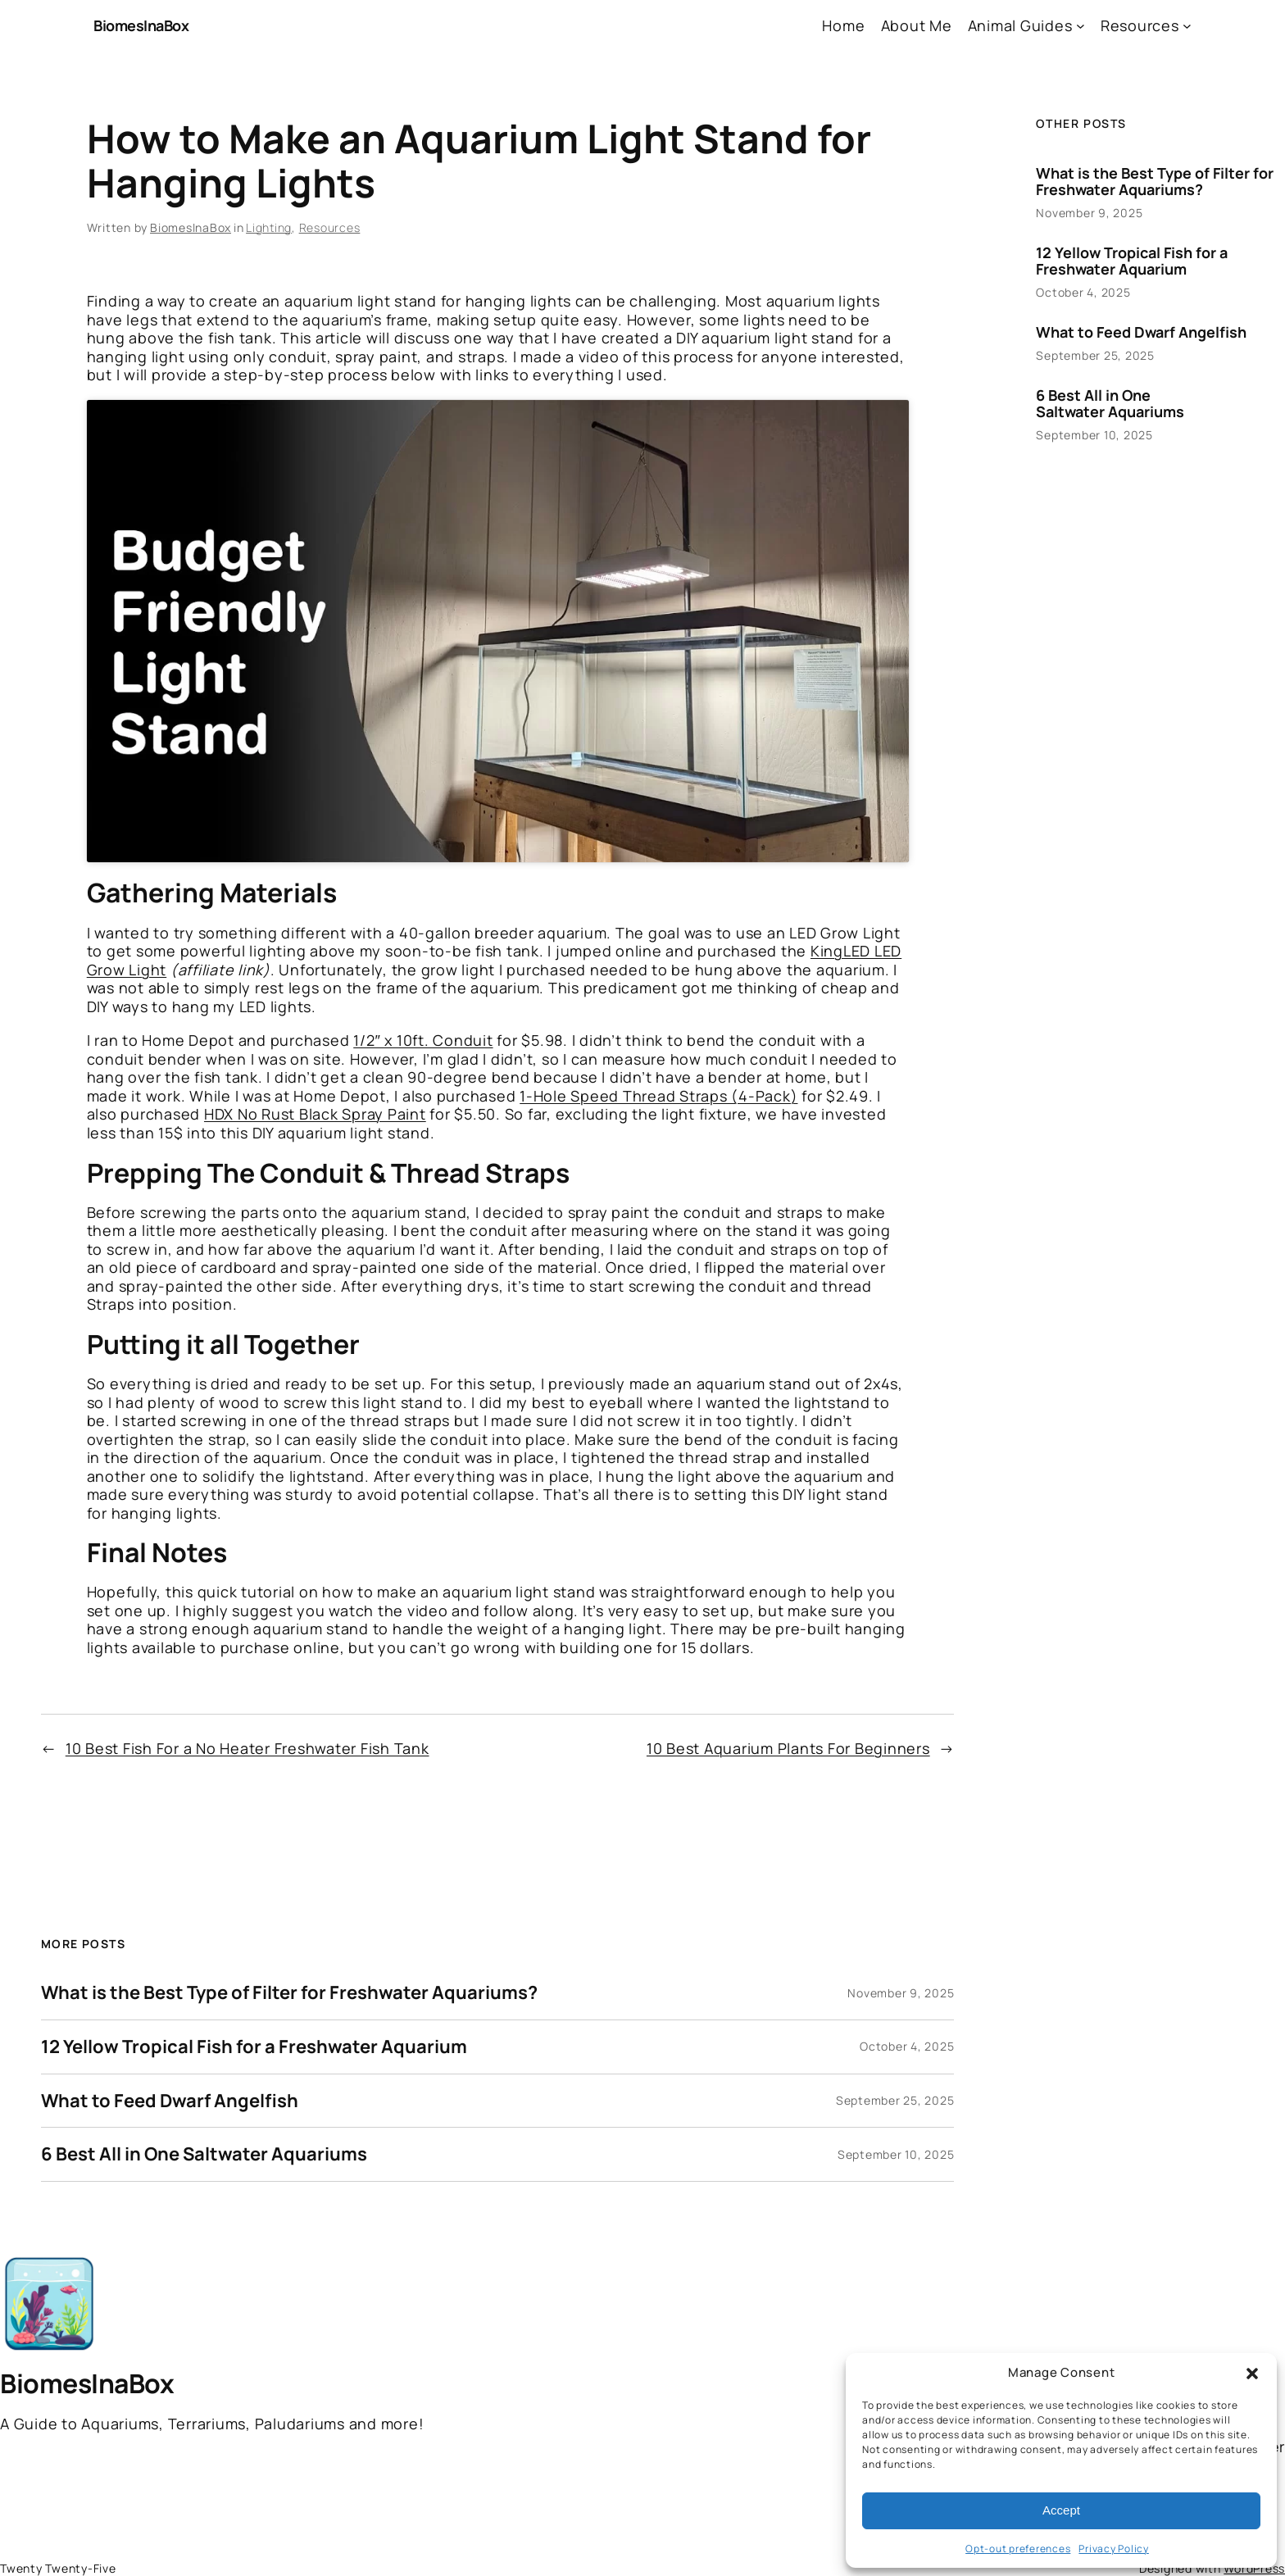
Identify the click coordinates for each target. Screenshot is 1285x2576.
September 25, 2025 (895, 2100)
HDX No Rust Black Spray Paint (315, 1114)
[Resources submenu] (1187, 25)
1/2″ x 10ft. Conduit (423, 1040)
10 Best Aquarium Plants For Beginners (788, 1748)
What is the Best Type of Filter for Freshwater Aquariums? (289, 1993)
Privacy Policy (1113, 2549)
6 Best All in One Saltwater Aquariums (204, 2154)
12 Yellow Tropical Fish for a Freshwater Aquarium (254, 2047)
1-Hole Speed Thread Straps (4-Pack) (658, 1096)
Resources (330, 227)
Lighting (269, 227)
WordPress (1254, 2568)
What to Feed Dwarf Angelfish (169, 2101)
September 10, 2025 (896, 2154)
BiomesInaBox (140, 25)
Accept (1061, 2510)
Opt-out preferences (1017, 2549)
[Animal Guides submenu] (1080, 25)
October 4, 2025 (907, 2046)
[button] (1252, 2373)
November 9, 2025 (900, 1993)
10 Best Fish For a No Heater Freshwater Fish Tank (247, 1748)
